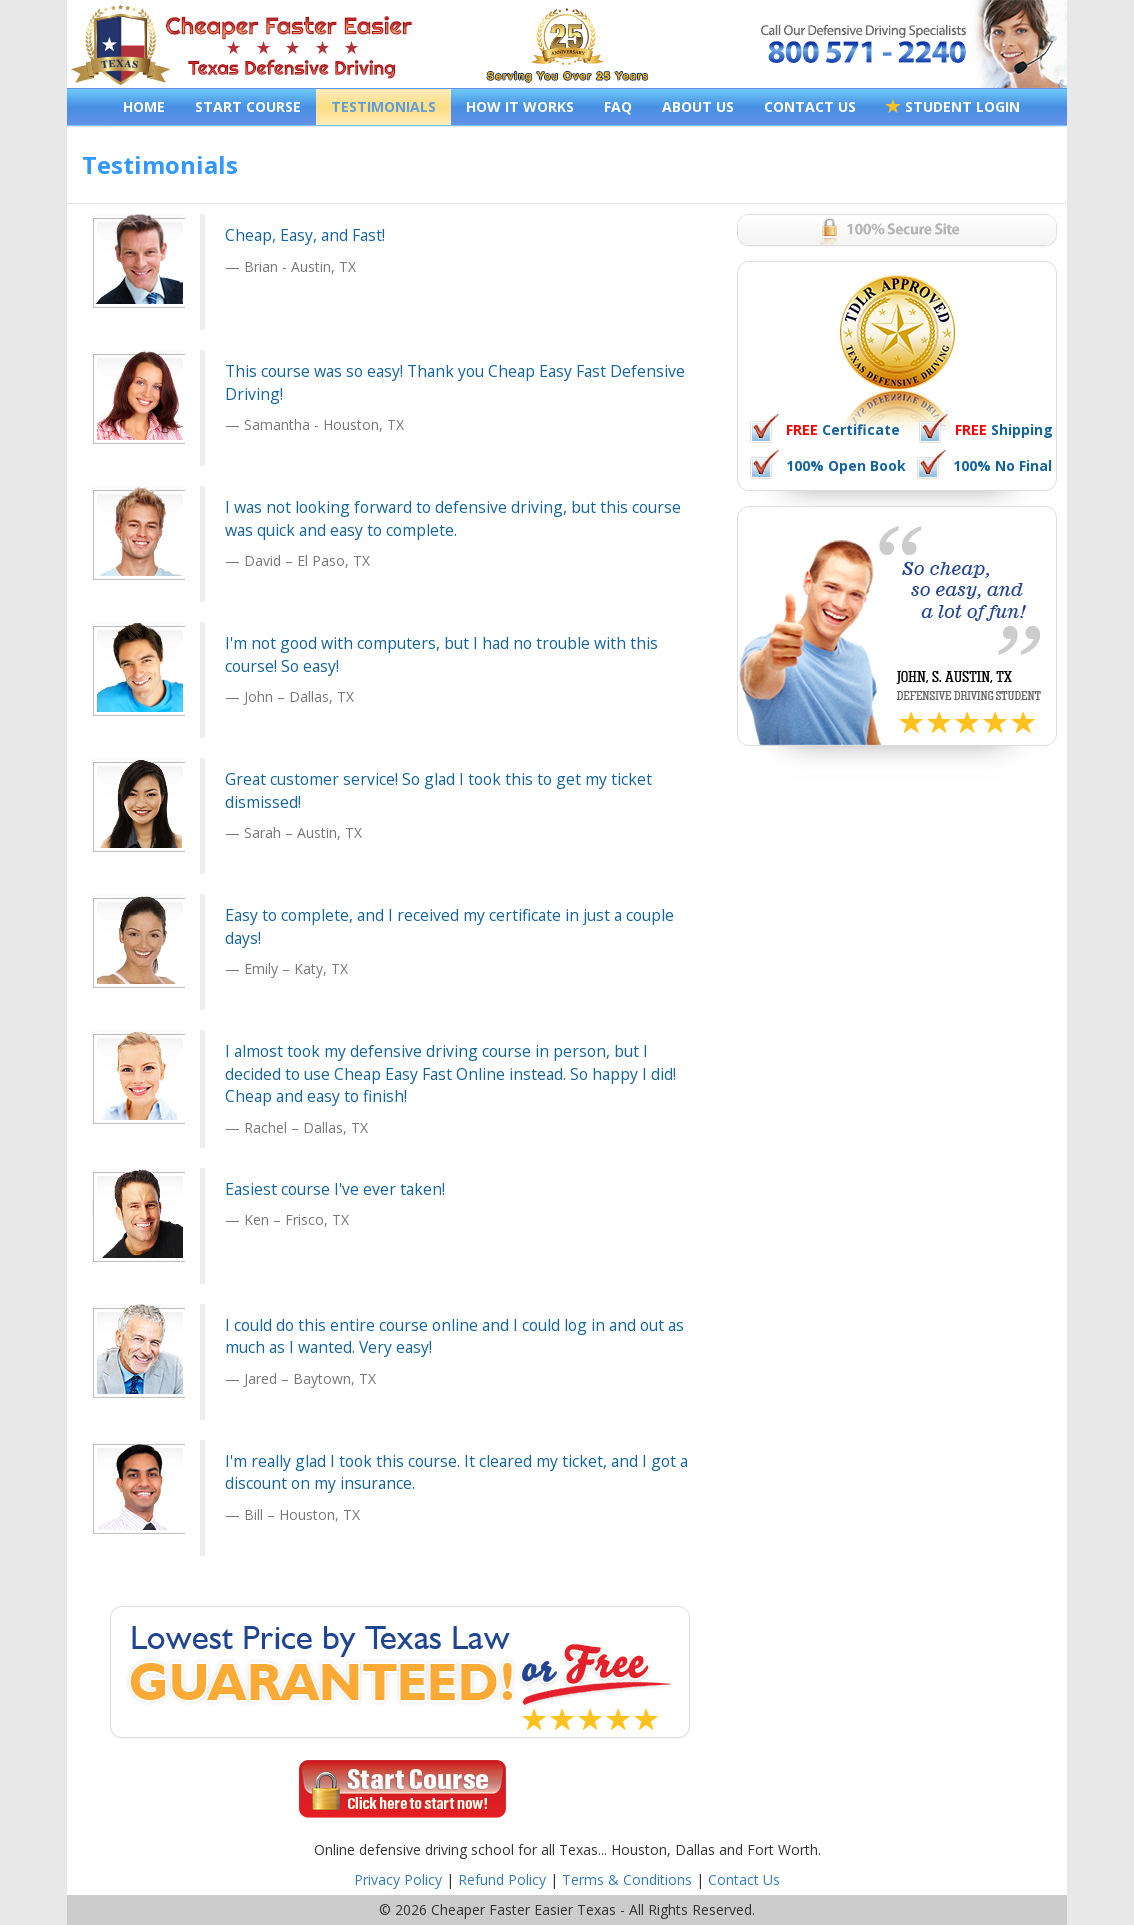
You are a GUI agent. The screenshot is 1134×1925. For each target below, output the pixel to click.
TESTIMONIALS (383, 106)
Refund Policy (502, 1879)
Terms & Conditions (627, 1879)
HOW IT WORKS (520, 106)
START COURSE (248, 106)
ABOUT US (698, 106)
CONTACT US (810, 106)
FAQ (618, 106)
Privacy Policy (398, 1879)
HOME (144, 106)
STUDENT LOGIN (953, 106)
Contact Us (744, 1879)
